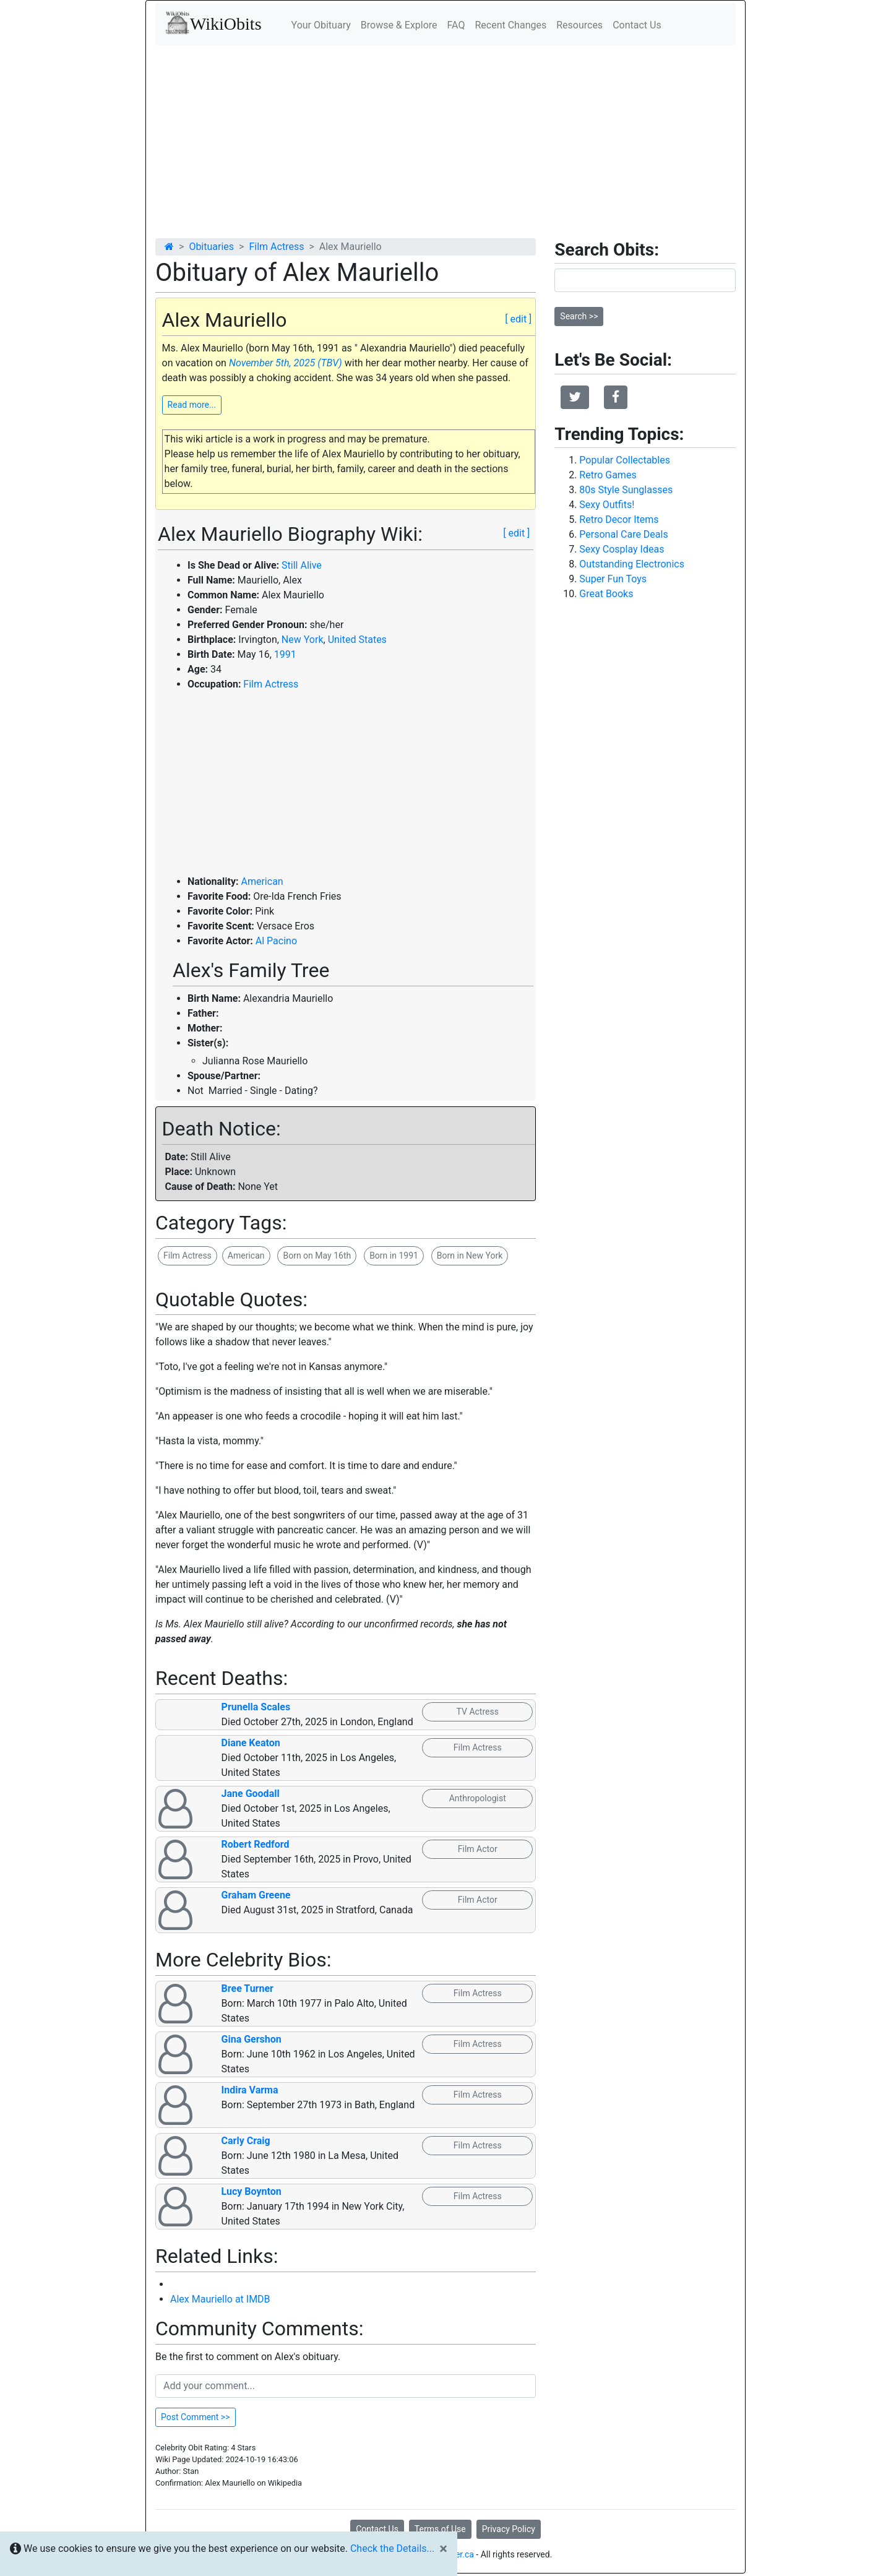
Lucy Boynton (252, 2191)
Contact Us (637, 25)
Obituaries (211, 246)
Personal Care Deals (623, 534)
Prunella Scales (256, 1707)
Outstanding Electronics (631, 564)
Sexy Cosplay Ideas (621, 549)
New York (303, 639)
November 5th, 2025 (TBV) (285, 363)
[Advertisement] (445, 138)
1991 (285, 654)
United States (357, 639)
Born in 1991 (393, 1255)
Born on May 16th (317, 1255)
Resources (579, 25)
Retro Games (607, 475)
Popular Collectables (624, 460)
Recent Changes (510, 25)
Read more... (192, 405)
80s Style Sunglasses (626, 490)
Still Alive (302, 565)
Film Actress (276, 246)
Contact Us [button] (377, 2529)
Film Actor (477, 1849)
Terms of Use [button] (440, 2529)
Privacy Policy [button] (508, 2529)
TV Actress (478, 1712)
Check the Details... (392, 2548)
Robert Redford (256, 1844)
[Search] (645, 280)
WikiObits (213, 23)
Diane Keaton (251, 1743)
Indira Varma (250, 2090)
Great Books (606, 594)
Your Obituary (321, 25)
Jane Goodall (251, 1793)
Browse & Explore (399, 25)
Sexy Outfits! (606, 504)
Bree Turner (247, 1988)
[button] (575, 397)
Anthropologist (477, 1798)
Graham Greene (256, 1895)
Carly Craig (246, 2141)
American (262, 881)
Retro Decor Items (618, 519)
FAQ (456, 25)
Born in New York (469, 1255)
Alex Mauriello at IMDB (220, 2299)
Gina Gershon (252, 2039)
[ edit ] (518, 319)
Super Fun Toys (613, 579)
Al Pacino (276, 941)
